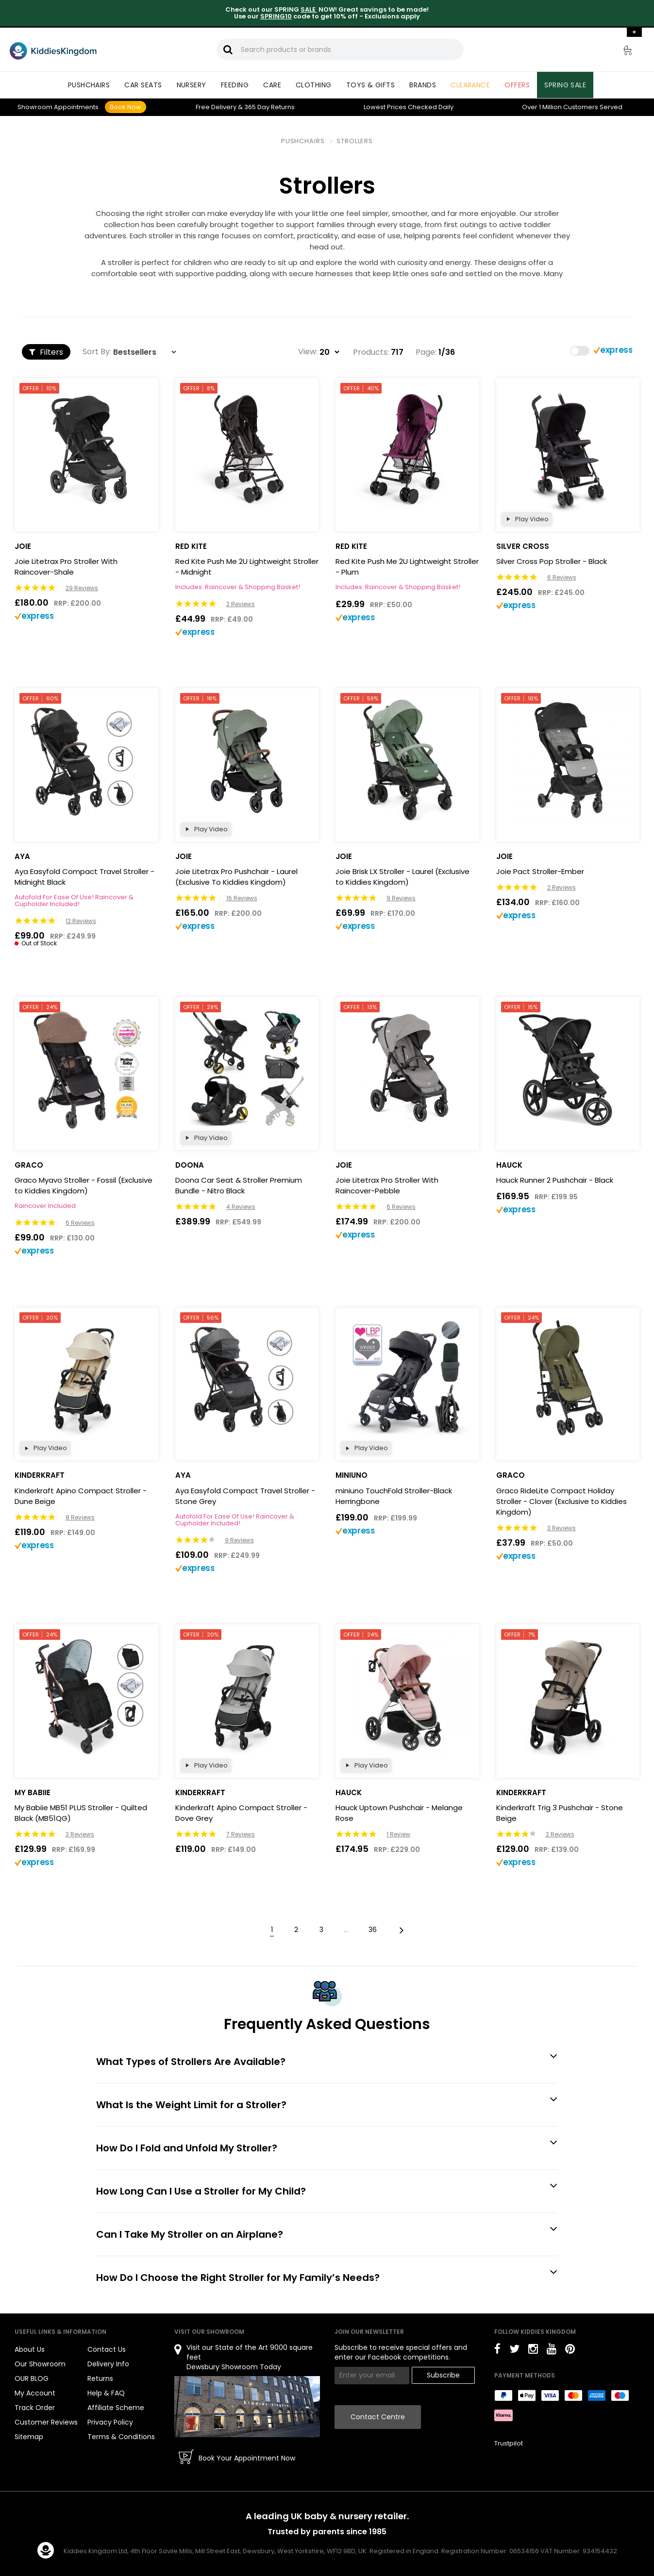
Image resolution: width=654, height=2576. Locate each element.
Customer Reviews (46, 2422)
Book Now (125, 107)
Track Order (35, 2407)
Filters (46, 352)
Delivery (216, 107)
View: (308, 351)
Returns (269, 107)
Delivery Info (108, 2364)
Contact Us (106, 2349)
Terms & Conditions (121, 2437)
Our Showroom (40, 2364)
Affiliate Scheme (115, 2407)
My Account (35, 2393)
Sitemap (29, 2437)
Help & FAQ (106, 2393)
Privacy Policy (110, 2422)
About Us (30, 2349)
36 (373, 1929)
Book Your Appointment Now (247, 2458)
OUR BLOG (32, 2378)
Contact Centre (378, 2417)
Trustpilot (508, 2443)
